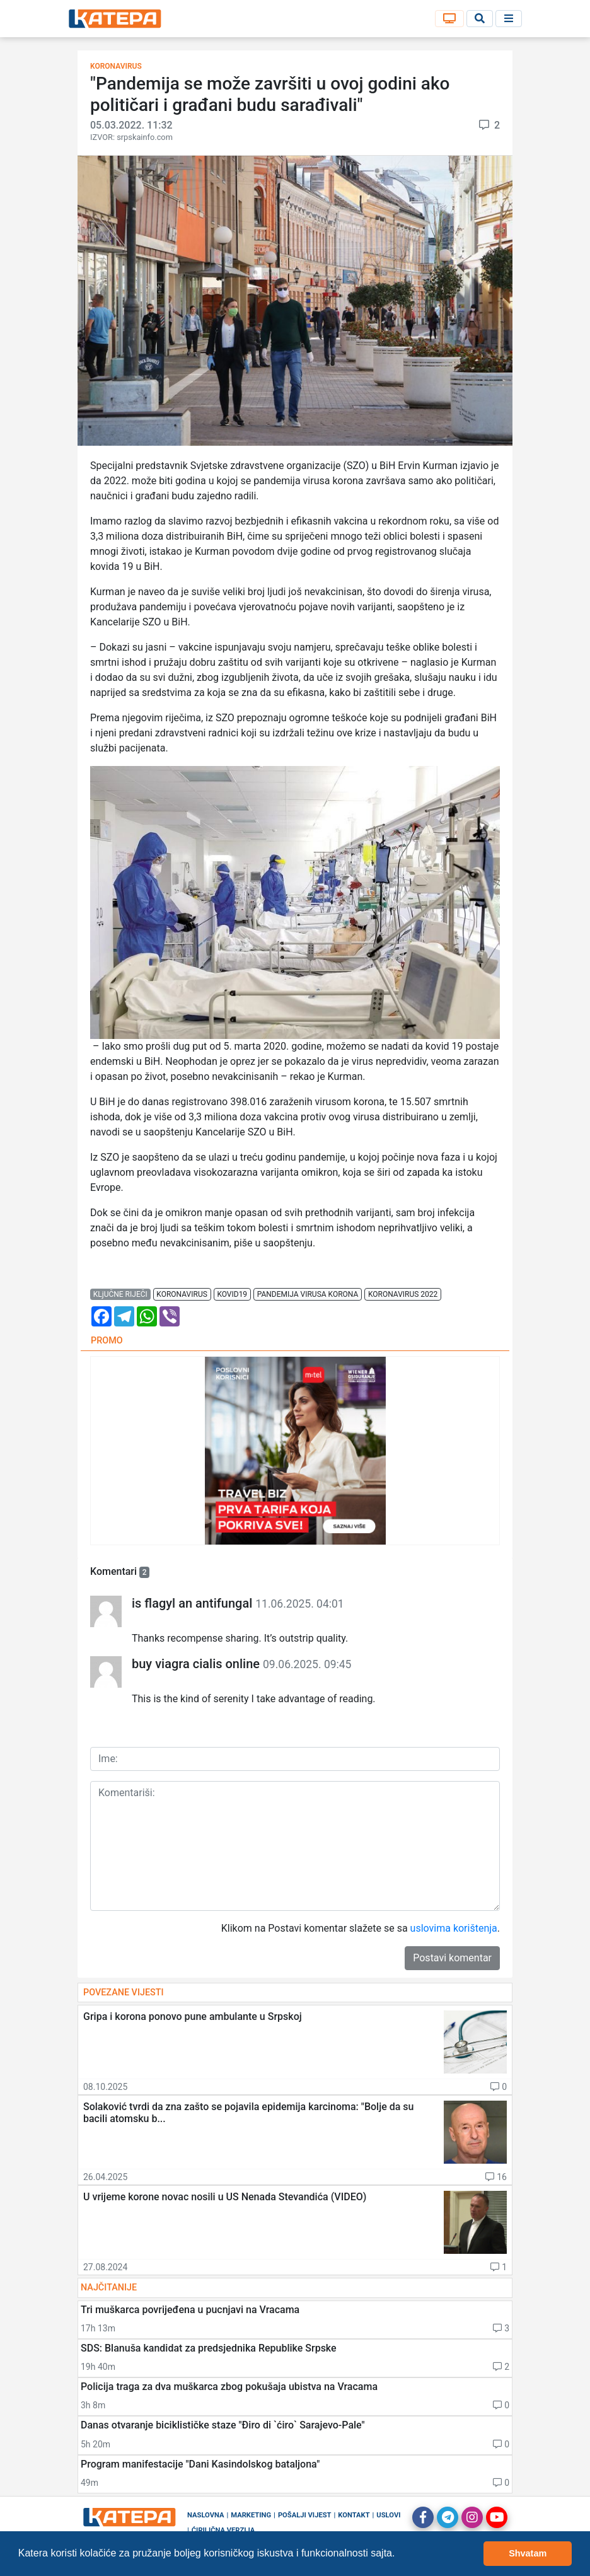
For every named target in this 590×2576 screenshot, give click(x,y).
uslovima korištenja (453, 1928)
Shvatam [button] (528, 2553)
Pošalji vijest (305, 2515)
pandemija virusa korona (308, 1294)
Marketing (251, 2515)
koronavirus (181, 1294)
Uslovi (388, 2515)
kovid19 (232, 1294)
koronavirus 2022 (402, 1294)
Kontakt (353, 2515)
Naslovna (205, 2515)
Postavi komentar (452, 1958)
